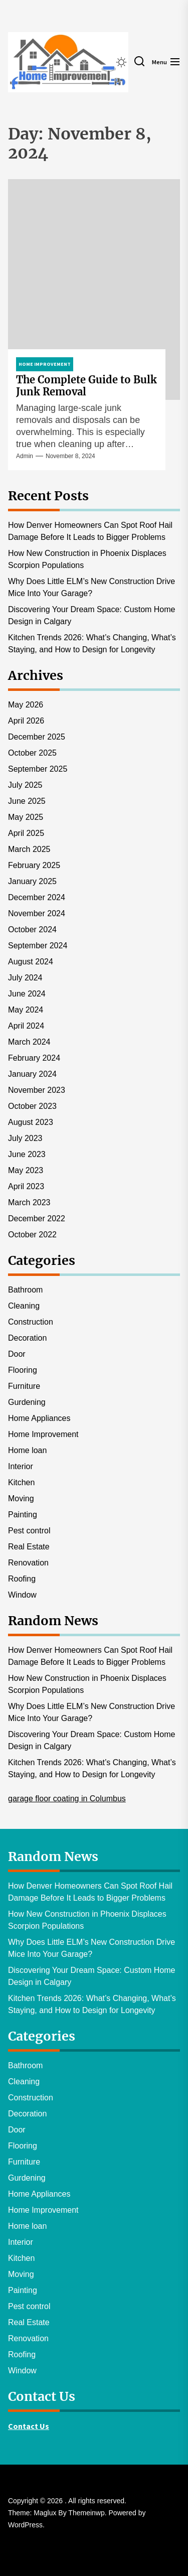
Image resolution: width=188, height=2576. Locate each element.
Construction (30, 1322)
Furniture (24, 1386)
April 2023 (26, 1186)
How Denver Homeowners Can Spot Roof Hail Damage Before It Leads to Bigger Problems (90, 531)
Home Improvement (43, 1434)
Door (17, 1354)
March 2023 (29, 1202)
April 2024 (26, 1026)
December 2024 (36, 897)
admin (24, 456)
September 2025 (37, 769)
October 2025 (32, 753)
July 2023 (25, 1138)
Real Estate (29, 1546)
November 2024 (36, 913)
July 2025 (25, 785)
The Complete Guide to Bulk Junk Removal (86, 385)
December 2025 (36, 737)
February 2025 (34, 865)
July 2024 (25, 977)
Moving (21, 1498)
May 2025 (25, 817)
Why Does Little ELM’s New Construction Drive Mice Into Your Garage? (91, 587)
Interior (20, 1466)
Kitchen (21, 1482)
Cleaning (24, 1306)
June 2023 (27, 1154)
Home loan (27, 1450)
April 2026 (26, 721)
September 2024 (37, 945)
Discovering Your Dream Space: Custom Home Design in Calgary (91, 615)
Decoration (27, 1338)
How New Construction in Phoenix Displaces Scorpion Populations (87, 559)
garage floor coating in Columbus (67, 1798)
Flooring (22, 1370)
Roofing (22, 1579)
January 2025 (32, 881)
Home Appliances (39, 1418)
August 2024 (30, 961)
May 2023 (25, 1170)
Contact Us (28, 2426)
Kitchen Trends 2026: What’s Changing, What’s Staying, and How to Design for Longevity (92, 643)
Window (22, 1595)
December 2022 (36, 1218)
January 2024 (32, 1074)
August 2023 (30, 1122)
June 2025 (27, 801)
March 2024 (29, 1042)
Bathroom (25, 1289)
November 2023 (36, 1090)
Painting (22, 1514)
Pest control (29, 1530)
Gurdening (27, 1402)
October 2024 (32, 929)
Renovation (28, 1562)
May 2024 (25, 1010)
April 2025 (26, 833)
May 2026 (25, 704)
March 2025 (29, 849)
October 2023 (32, 1106)
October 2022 (32, 1234)
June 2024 (27, 993)
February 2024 (34, 1058)
